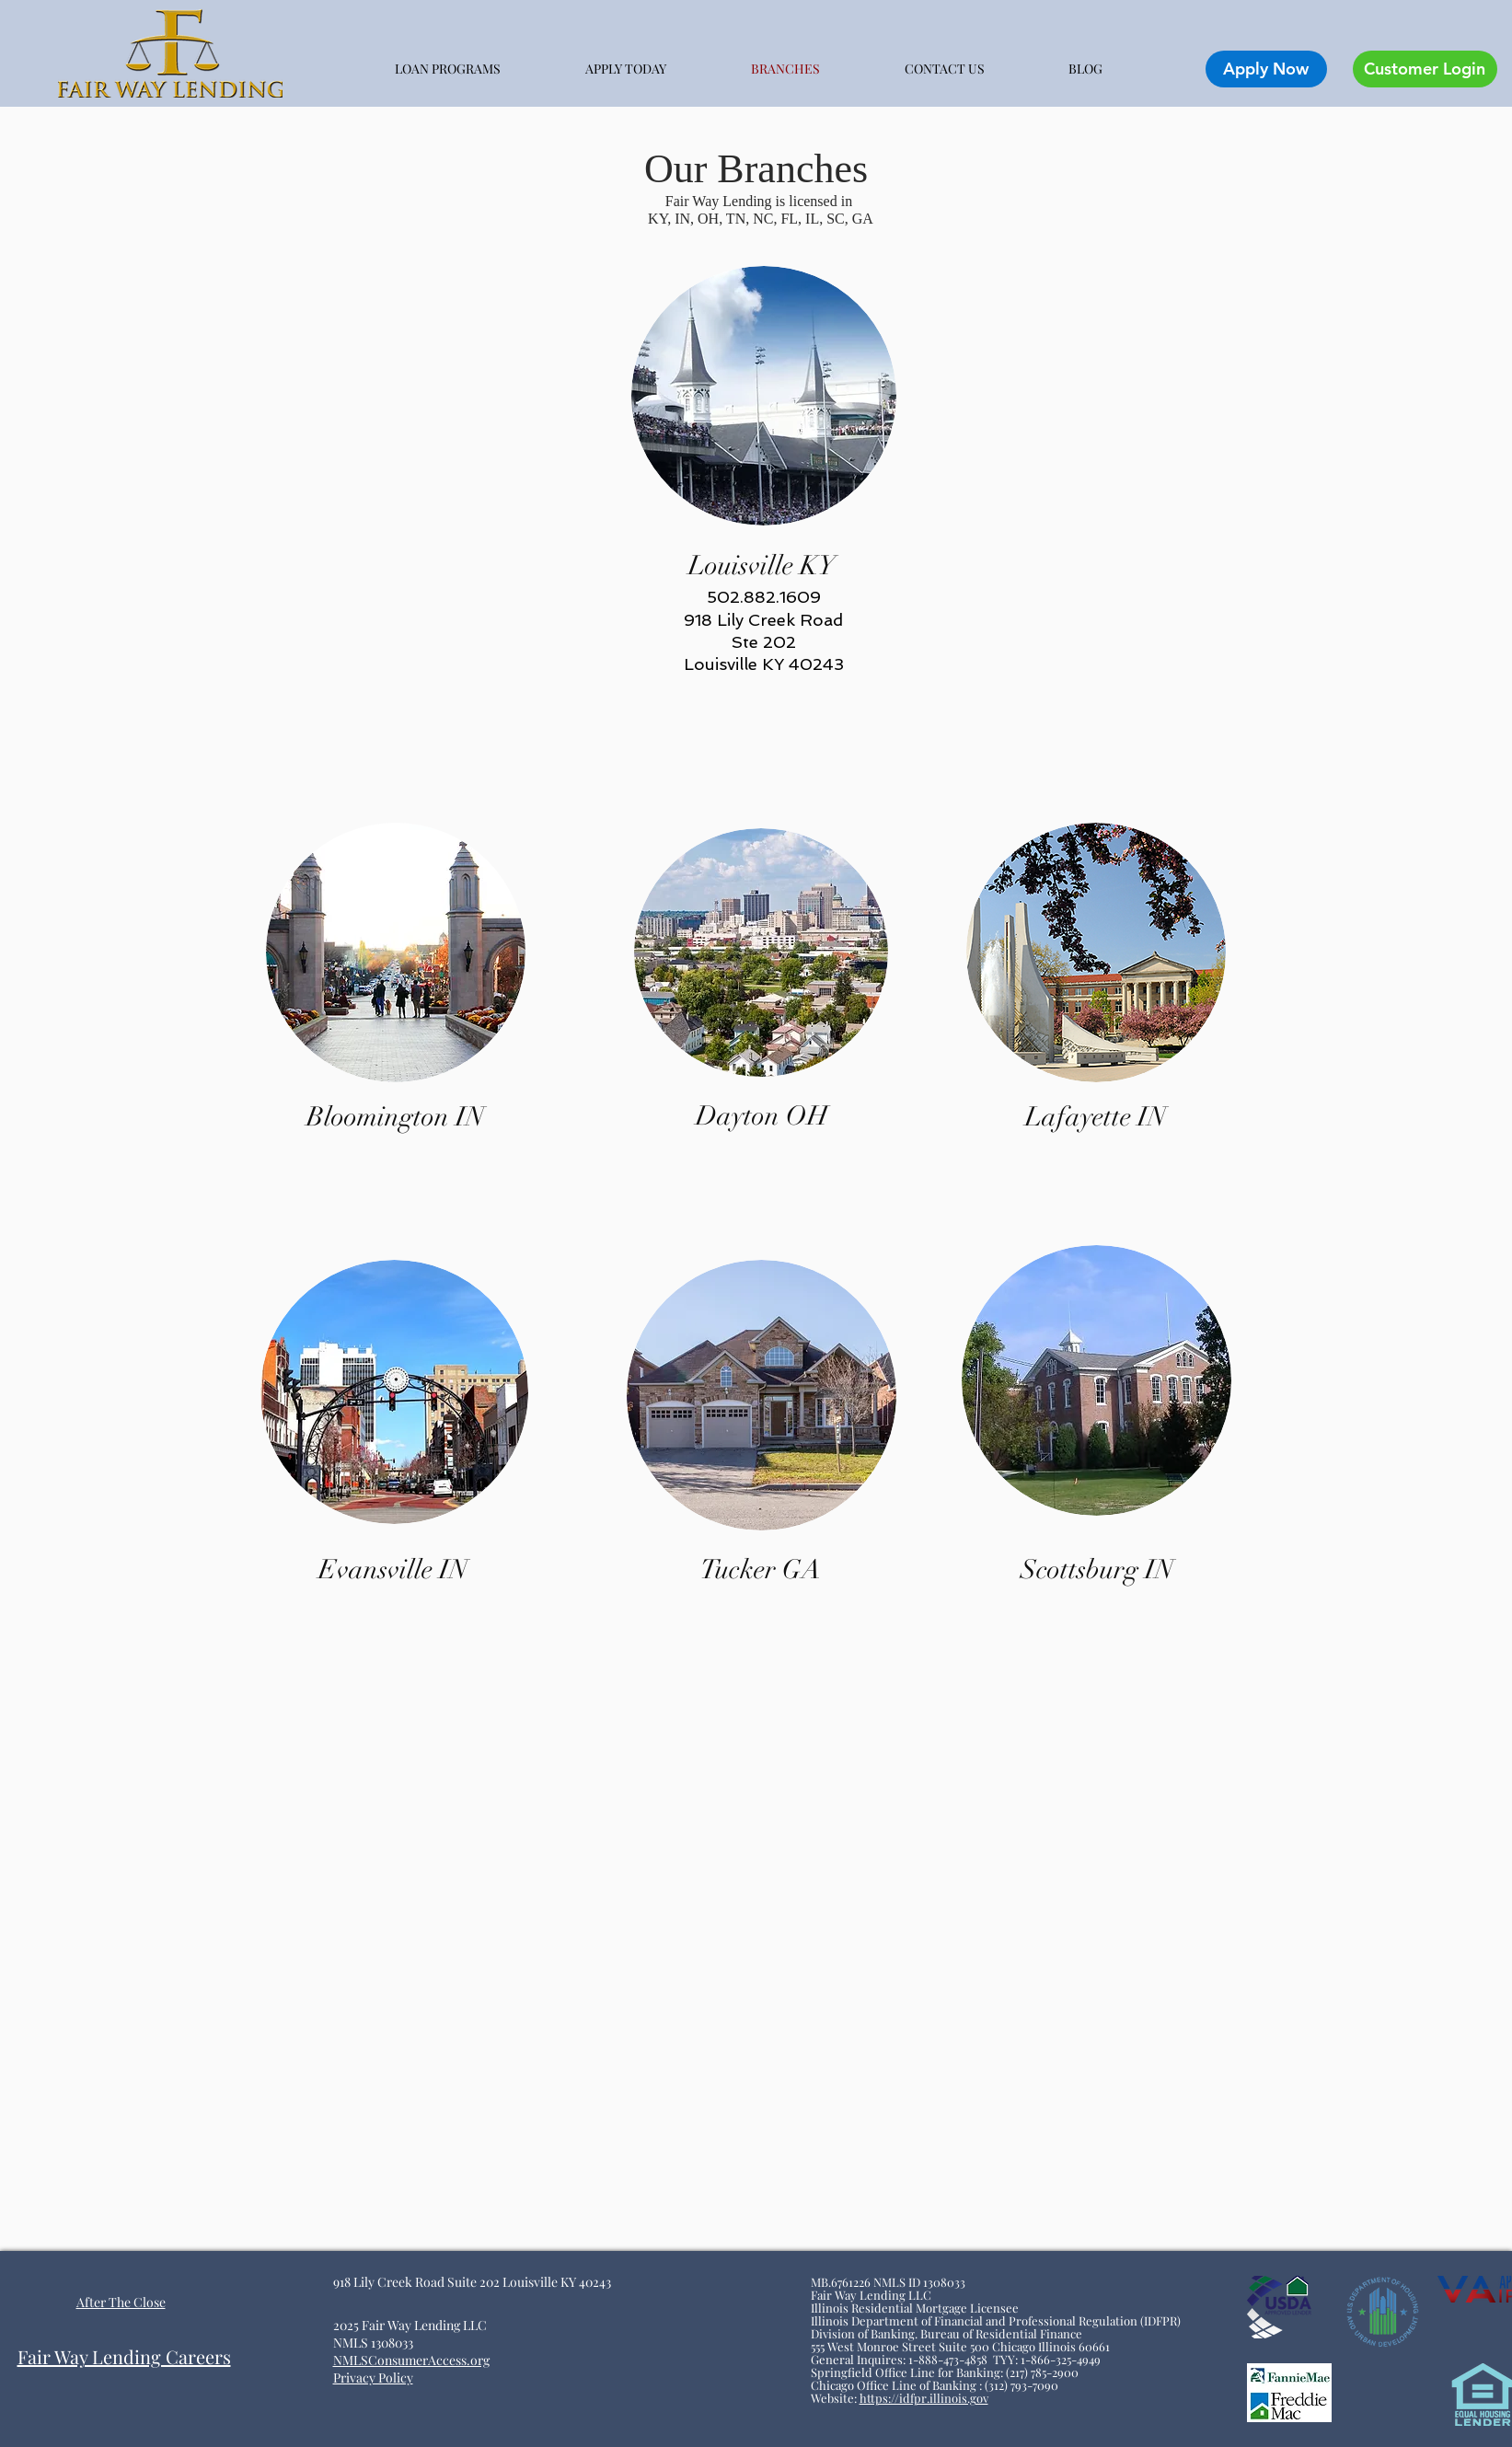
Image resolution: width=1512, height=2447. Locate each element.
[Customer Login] (1425, 69)
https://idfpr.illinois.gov (924, 2398)
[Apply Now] (1266, 69)
